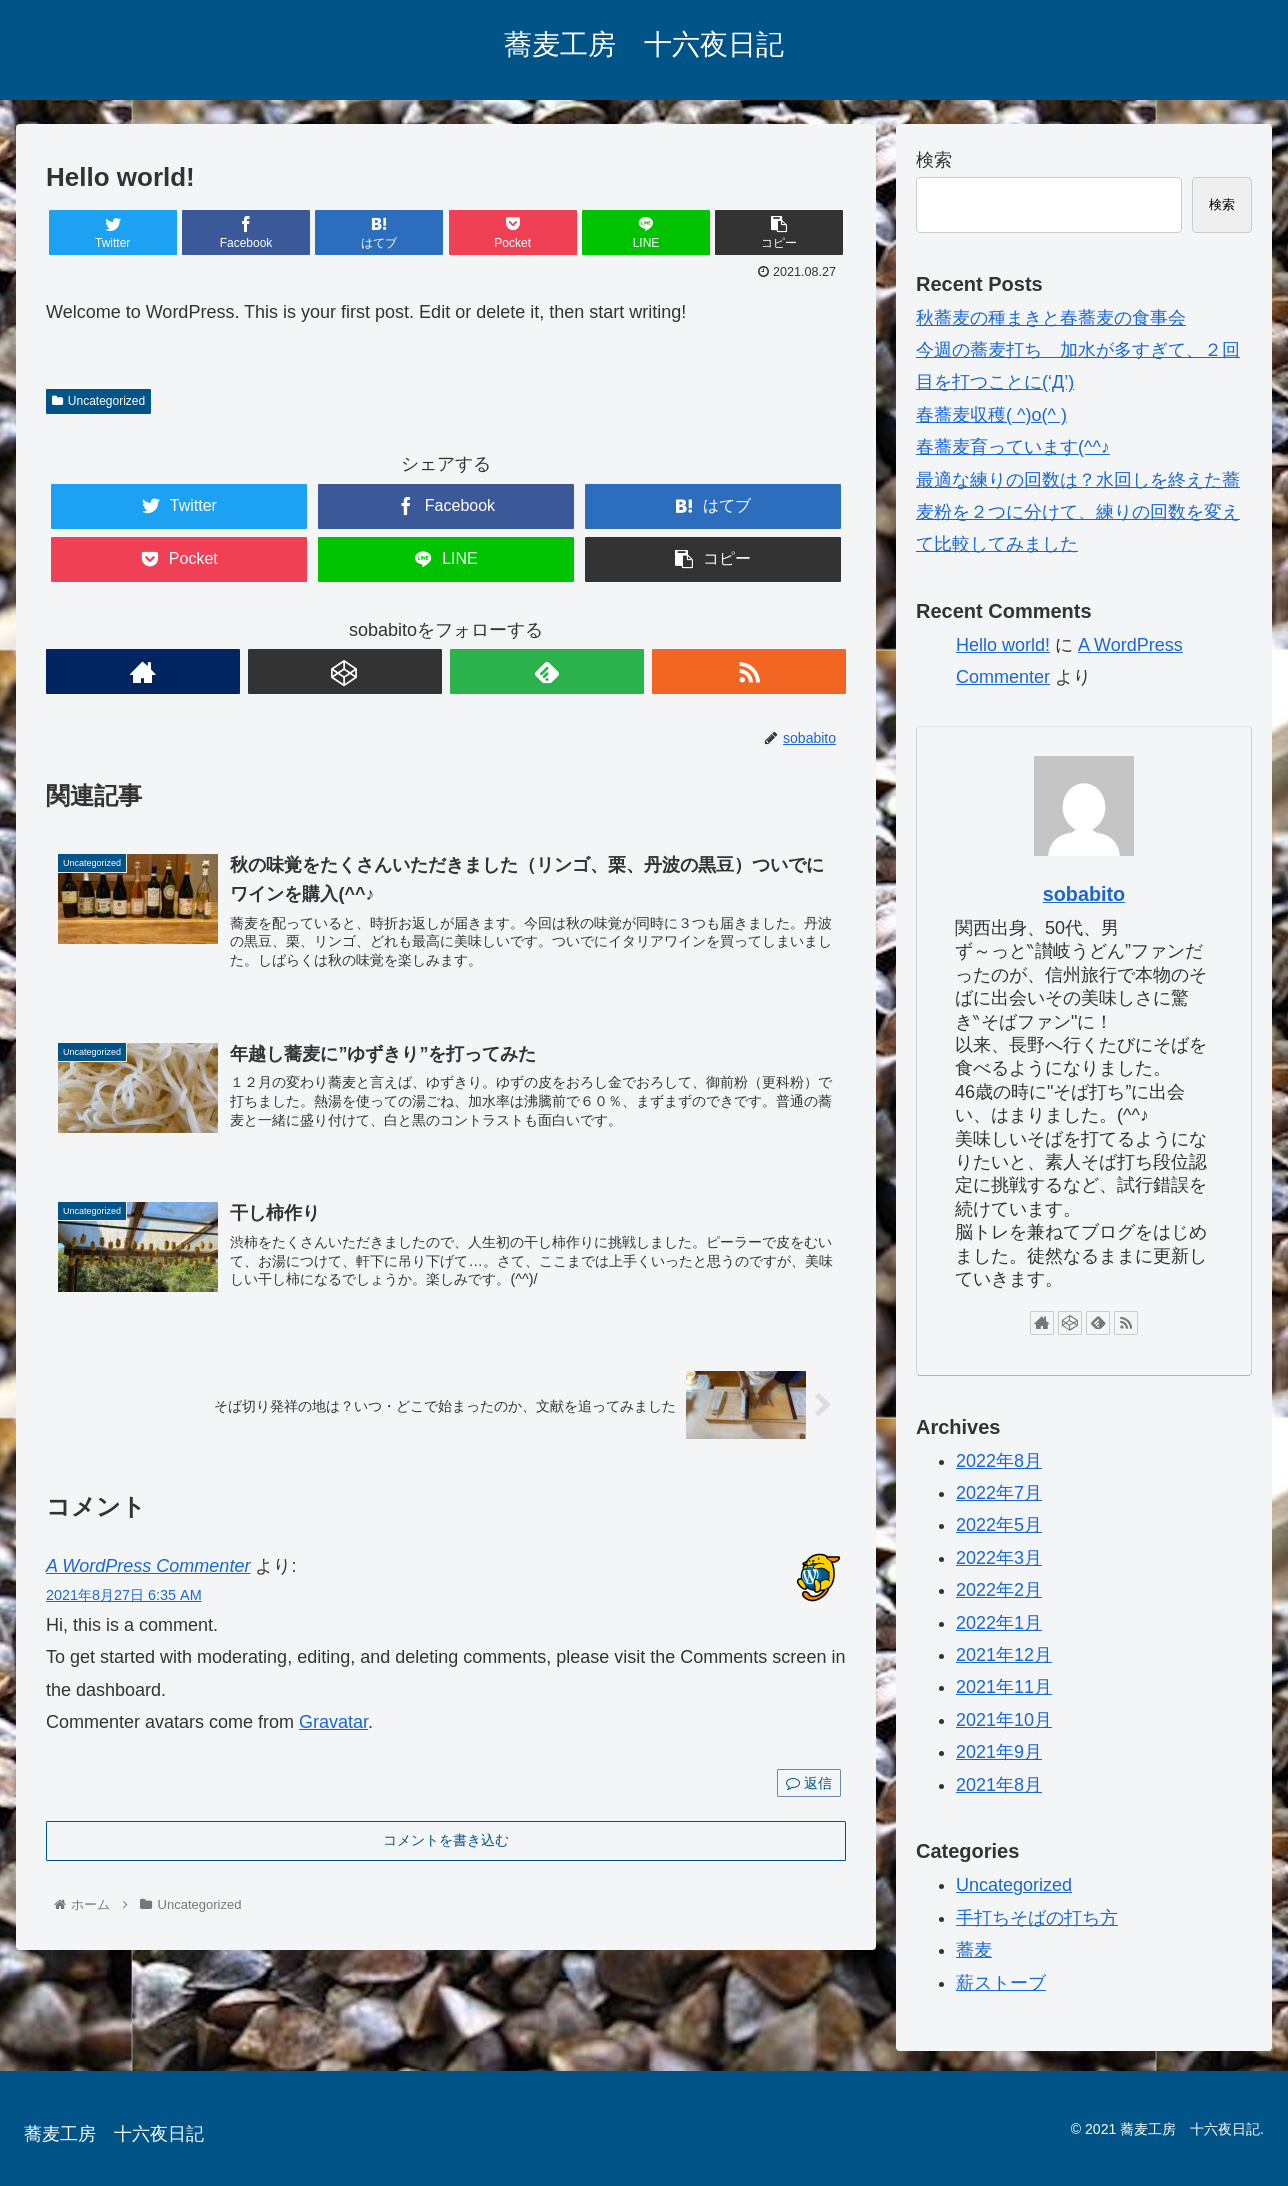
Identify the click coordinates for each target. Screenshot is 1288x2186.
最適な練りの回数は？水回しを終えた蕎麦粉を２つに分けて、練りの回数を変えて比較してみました (1078, 512)
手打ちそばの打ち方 (1037, 1918)
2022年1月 (999, 1623)
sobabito (1084, 894)
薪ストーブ (1001, 1983)
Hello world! (1003, 645)
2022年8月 (999, 1461)
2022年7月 (999, 1493)
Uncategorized (98, 401)
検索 (934, 160)
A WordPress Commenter (148, 1566)
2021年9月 (999, 1752)
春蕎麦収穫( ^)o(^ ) (991, 415)
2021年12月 (1004, 1655)
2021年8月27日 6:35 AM (124, 1595)
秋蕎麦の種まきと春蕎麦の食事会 (1051, 318)
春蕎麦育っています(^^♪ (1013, 447)
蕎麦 (974, 1950)
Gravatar (333, 1722)
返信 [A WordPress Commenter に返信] (809, 1783)
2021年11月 (1004, 1687)
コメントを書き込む (446, 1840)
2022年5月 (999, 1525)
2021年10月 (1004, 1720)
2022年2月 (999, 1590)
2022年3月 (999, 1558)
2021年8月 (999, 1785)
